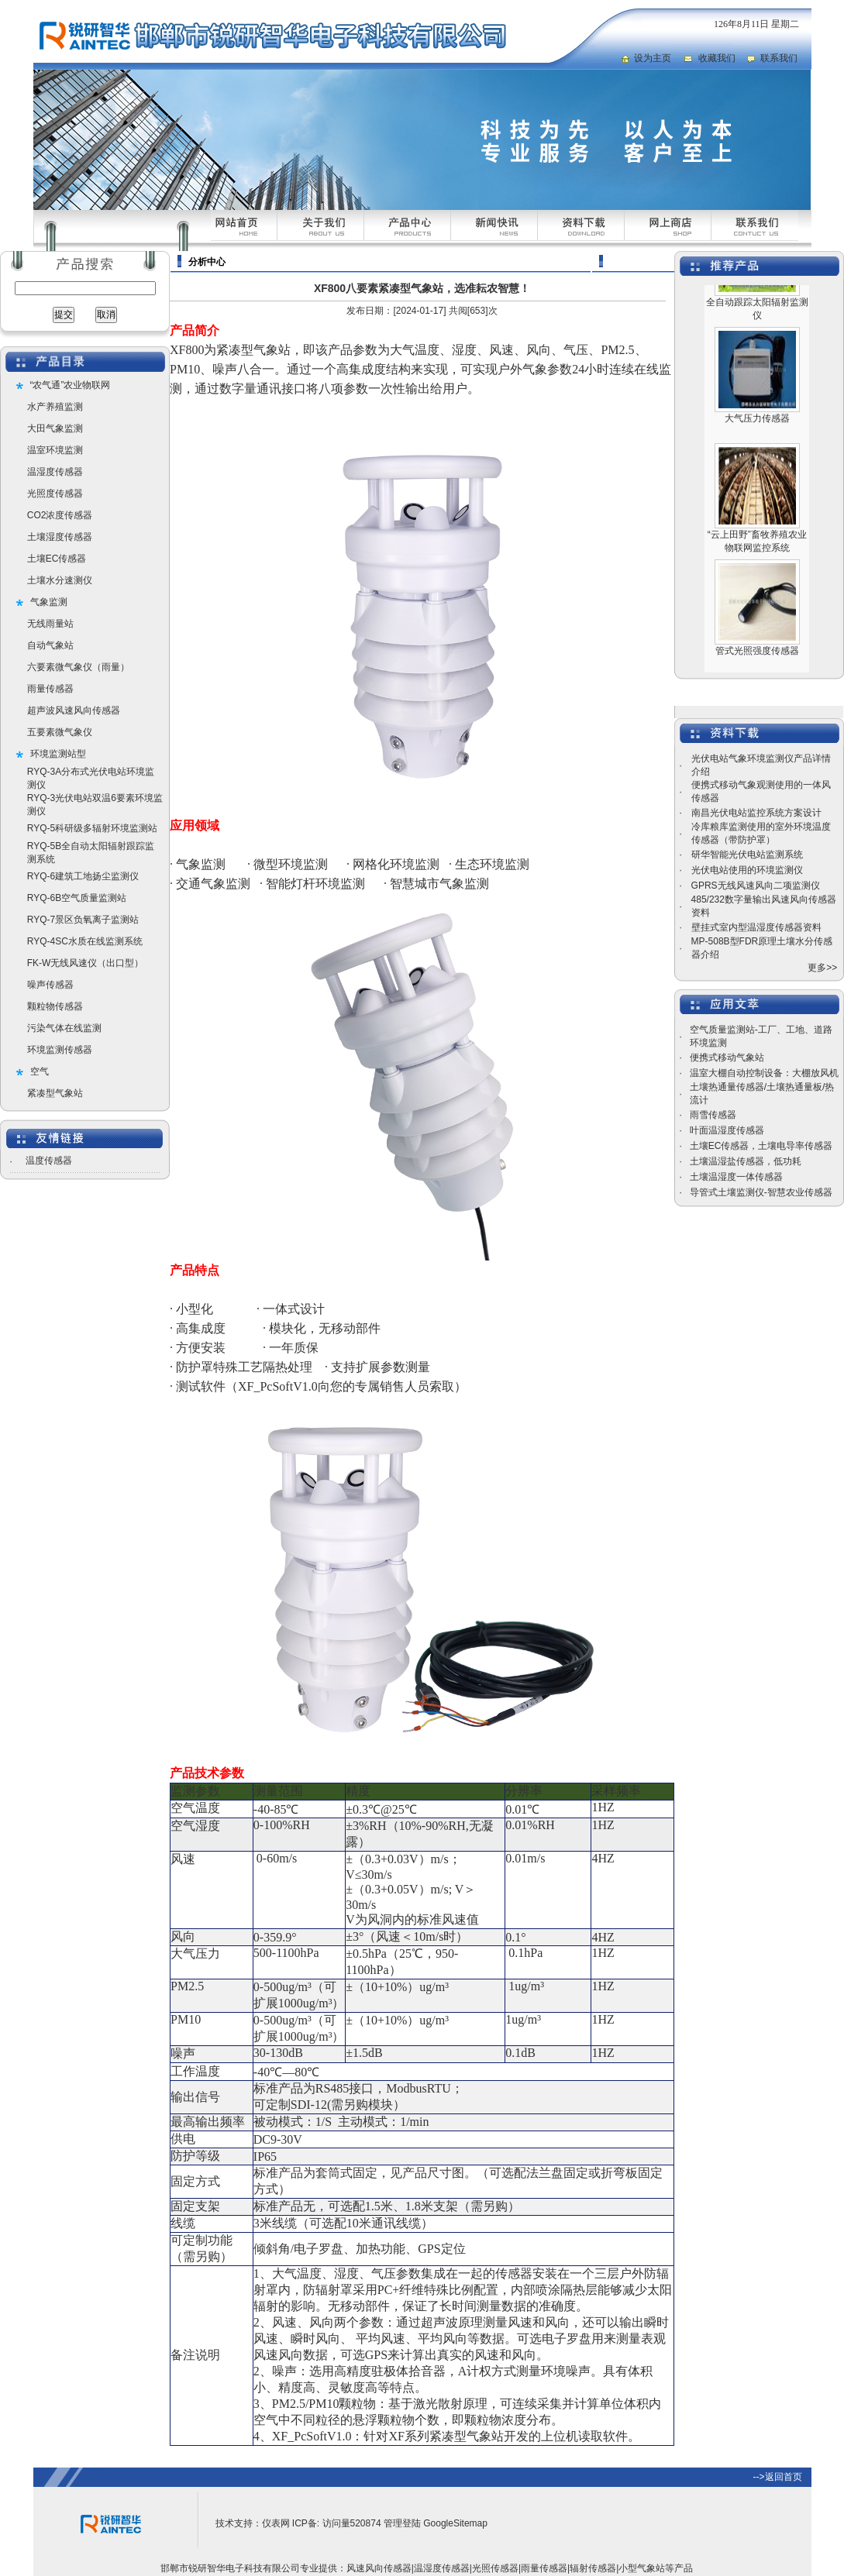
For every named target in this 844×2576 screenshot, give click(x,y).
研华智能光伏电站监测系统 (747, 854)
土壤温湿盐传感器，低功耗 (745, 1161)
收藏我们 (716, 58)
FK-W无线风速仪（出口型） (85, 963)
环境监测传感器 (59, 1049)
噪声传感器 (50, 984)
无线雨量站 (50, 623)
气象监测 (48, 602)
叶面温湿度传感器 (727, 1130)
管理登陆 (402, 2523)
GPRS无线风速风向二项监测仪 (755, 885)
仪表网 (276, 2523)
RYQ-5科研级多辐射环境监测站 (92, 828)
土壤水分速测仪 (59, 580)
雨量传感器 (50, 688)
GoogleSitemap (455, 2523)
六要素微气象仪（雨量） (78, 667)
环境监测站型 (58, 753)
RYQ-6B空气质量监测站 (76, 897)
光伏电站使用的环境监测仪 (747, 870)
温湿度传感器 (55, 471)
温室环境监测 (55, 450)
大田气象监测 (55, 428)
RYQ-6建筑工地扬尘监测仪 (83, 876)
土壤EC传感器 (57, 558)
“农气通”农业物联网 (70, 385)
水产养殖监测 (55, 406)
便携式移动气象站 (727, 1057)
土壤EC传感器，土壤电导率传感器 (761, 1145)
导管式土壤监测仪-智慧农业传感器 (761, 1192)
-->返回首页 (777, 2476)
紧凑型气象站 (55, 1093)
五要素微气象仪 (59, 732)
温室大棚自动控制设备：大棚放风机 (764, 1073)
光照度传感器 (55, 493)
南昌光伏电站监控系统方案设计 (756, 812)
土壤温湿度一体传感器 (736, 1176)
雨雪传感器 (713, 1114)
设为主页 (652, 58)
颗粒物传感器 (55, 1006)
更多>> (822, 967)
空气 (39, 1071)
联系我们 (778, 58)
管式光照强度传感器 (757, 662)
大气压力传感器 (757, 430)
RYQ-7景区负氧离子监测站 (83, 919)
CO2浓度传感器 (60, 515)
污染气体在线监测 (64, 1028)
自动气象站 (50, 645)
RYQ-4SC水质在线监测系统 (85, 941)
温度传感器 (49, 1160)
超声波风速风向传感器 (73, 710)
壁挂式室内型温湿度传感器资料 (756, 927)
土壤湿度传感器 (59, 536)
